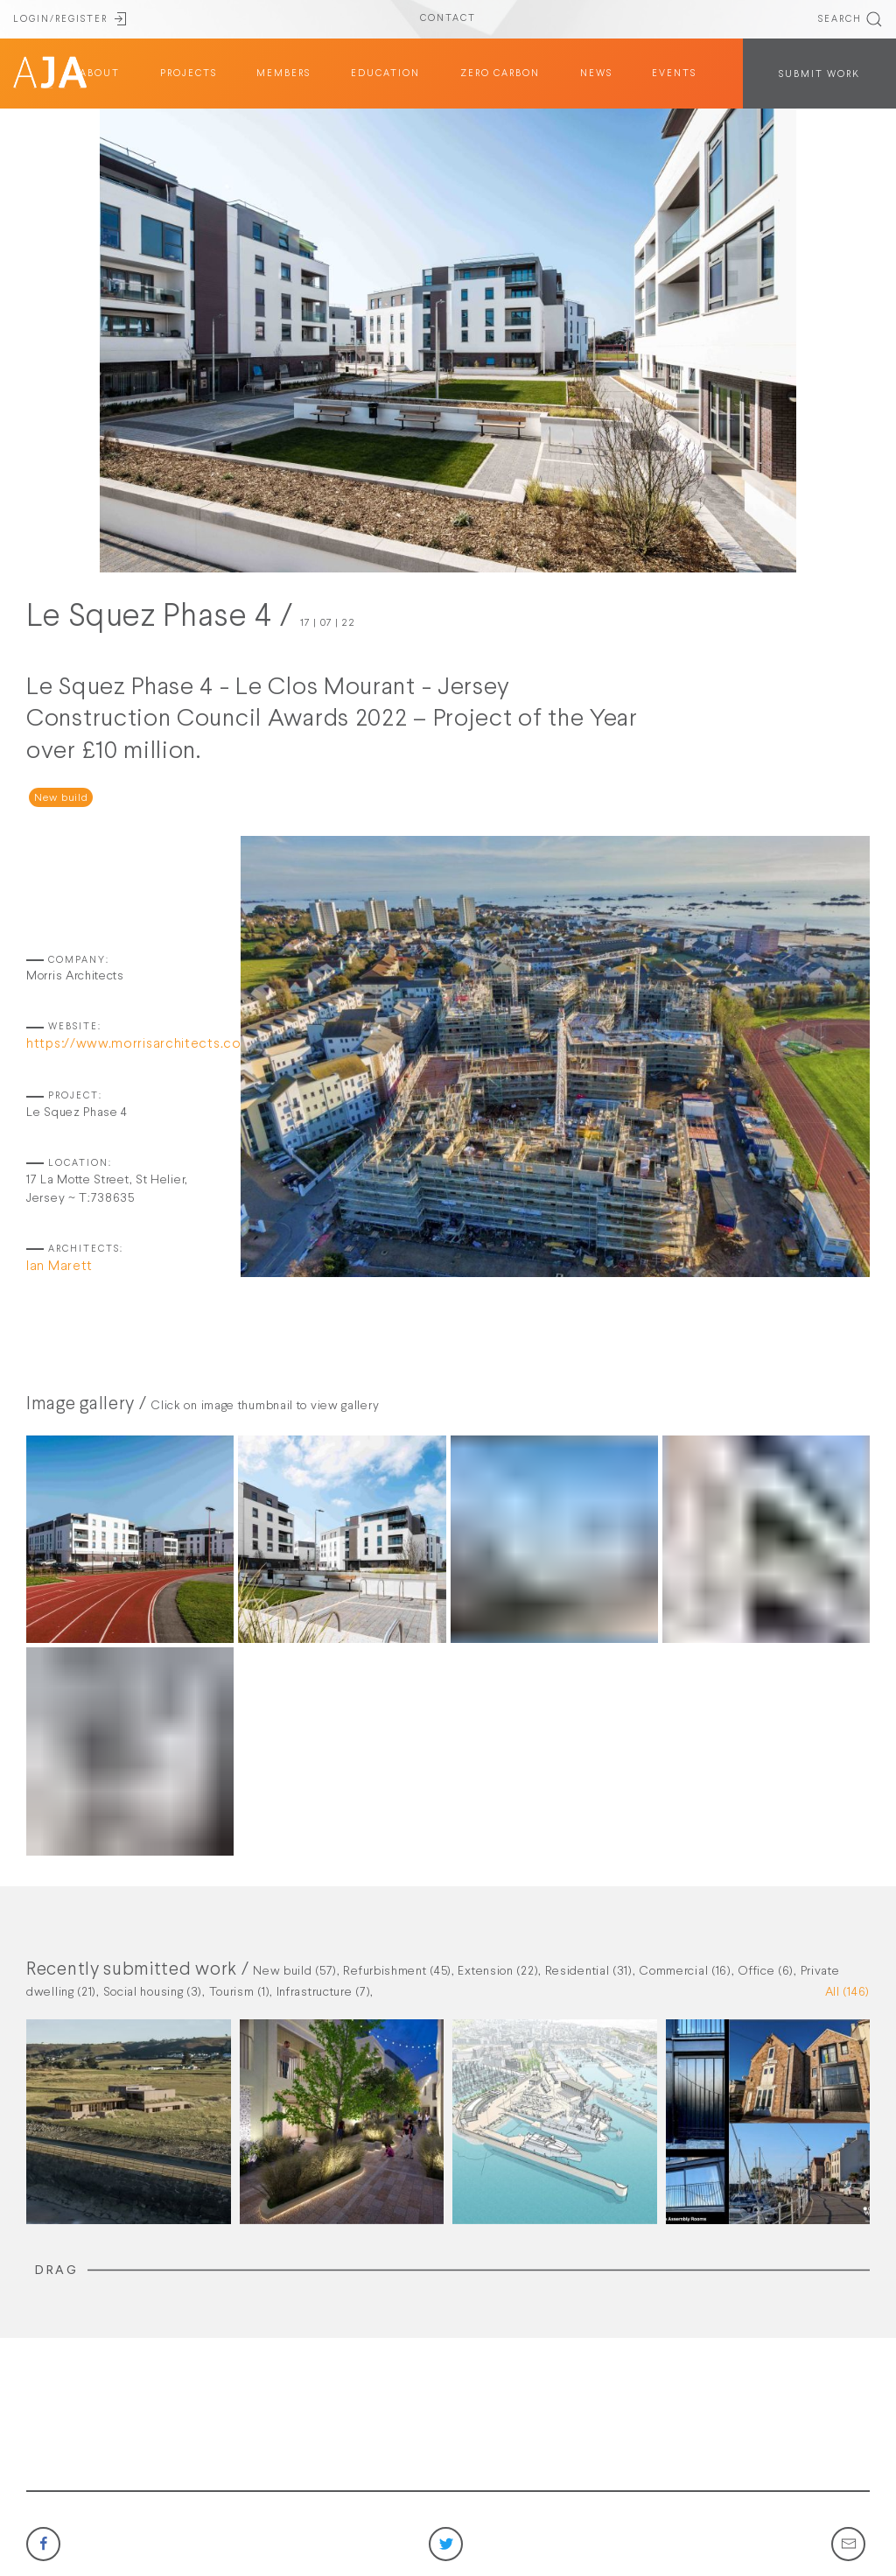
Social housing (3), (156, 1992)
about (100, 73)
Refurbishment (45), (400, 1971)
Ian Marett (59, 1267)
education (385, 73)
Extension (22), (501, 1971)
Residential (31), (592, 1971)
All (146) (847, 1992)
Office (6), (769, 1971)
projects (188, 73)
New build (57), (298, 1971)
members (283, 73)
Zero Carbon (500, 73)
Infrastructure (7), (325, 1992)
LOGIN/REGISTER (71, 19)
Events (674, 73)
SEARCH (850, 19)
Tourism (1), (242, 1992)
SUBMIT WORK (819, 74)
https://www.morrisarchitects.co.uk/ (145, 1044)
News (596, 73)
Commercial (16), (688, 1971)
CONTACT (448, 18)
